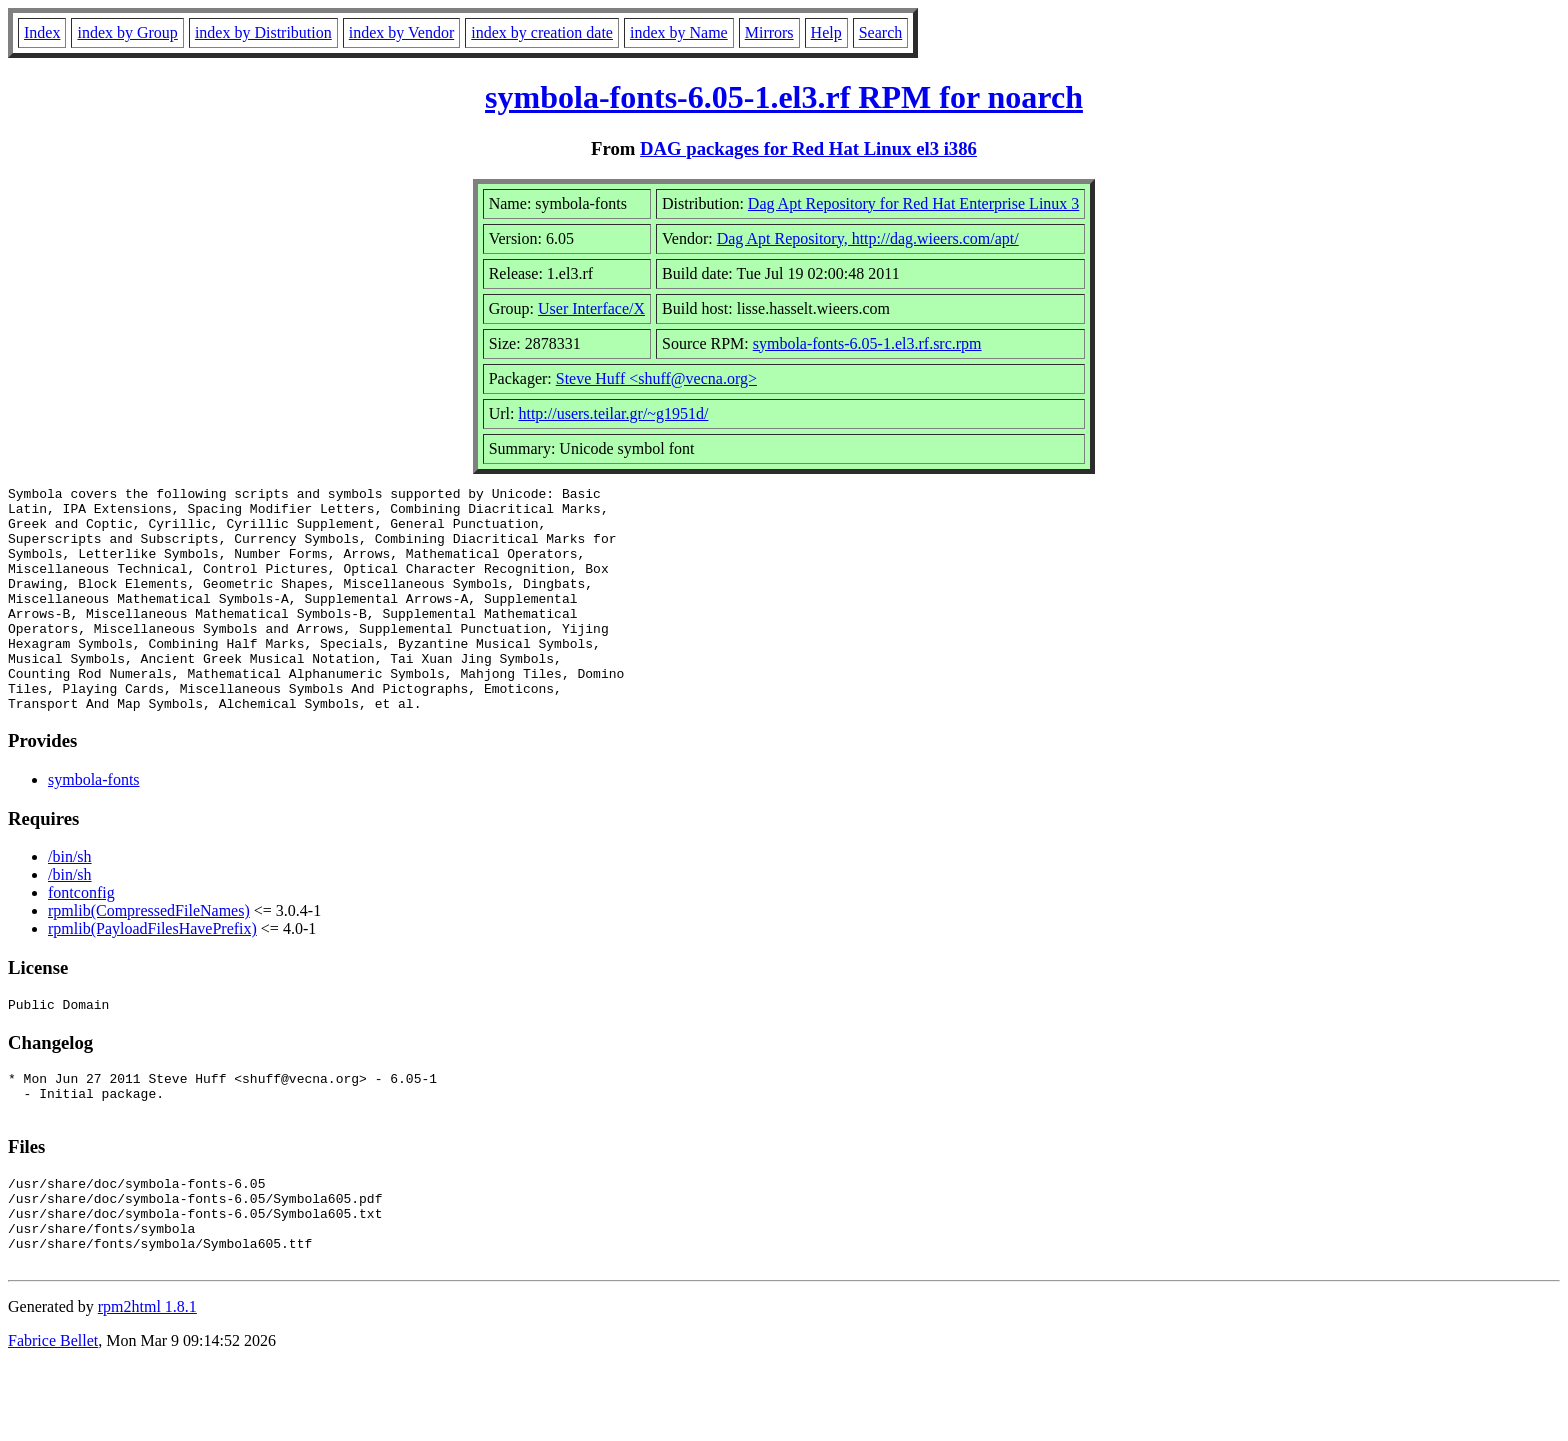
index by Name (679, 32)
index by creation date (542, 32)
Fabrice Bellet (53, 1415)
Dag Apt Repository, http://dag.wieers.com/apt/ (868, 238)
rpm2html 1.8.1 (147, 1381)
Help (826, 32)
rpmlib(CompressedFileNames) (149, 955)
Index (42, 32)
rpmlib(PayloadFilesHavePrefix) (152, 973)
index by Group (127, 32)
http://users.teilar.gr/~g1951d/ (613, 413)
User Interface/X (591, 308)
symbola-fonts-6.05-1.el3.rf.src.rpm (867, 343)
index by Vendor (401, 32)
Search (881, 32)
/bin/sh (70, 901)
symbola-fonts (94, 824)
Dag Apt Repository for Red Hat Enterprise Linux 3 (914, 203)
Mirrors (769, 32)
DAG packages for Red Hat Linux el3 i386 (808, 148)
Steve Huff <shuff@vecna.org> (656, 378)
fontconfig (81, 937)
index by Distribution (263, 32)
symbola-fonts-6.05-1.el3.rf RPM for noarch (784, 97)
